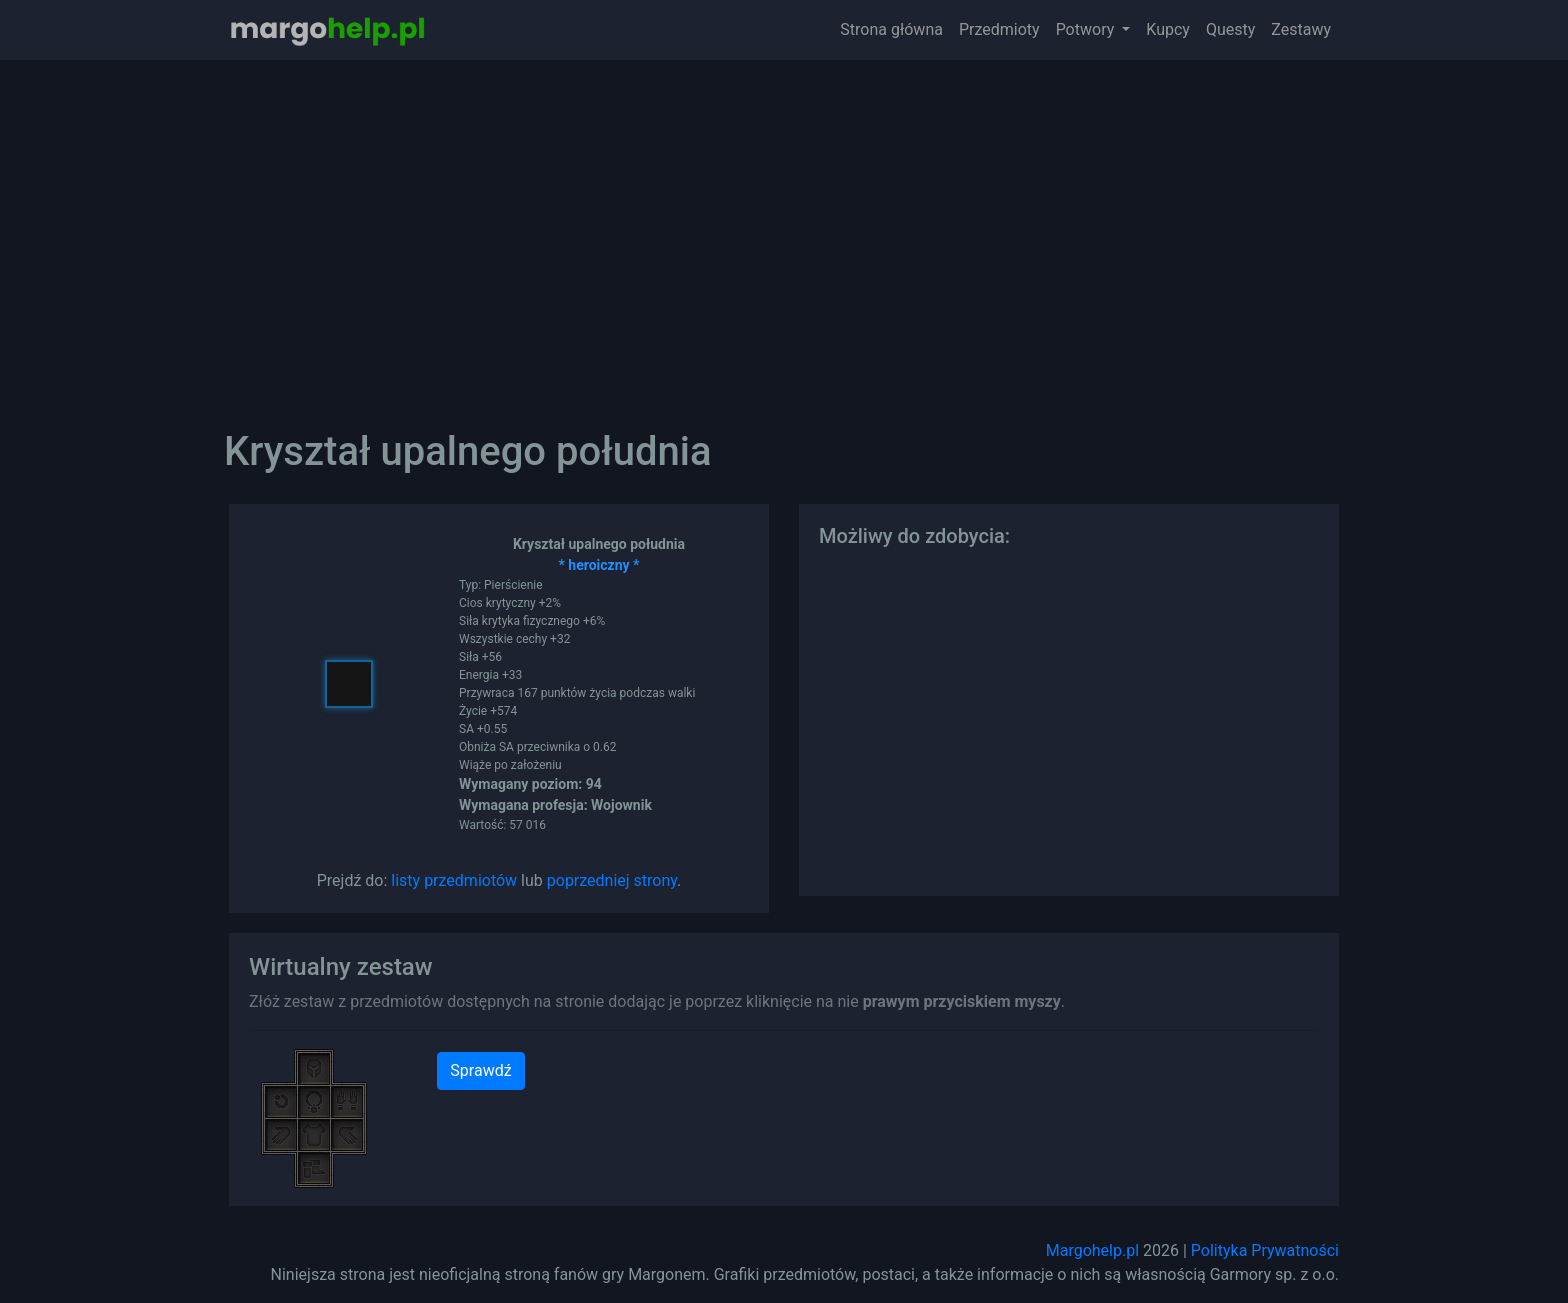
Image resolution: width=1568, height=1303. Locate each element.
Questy (1230, 29)
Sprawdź (480, 1070)
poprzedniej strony (612, 880)
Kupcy (1168, 29)
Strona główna (891, 29)
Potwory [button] (1087, 29)
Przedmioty (999, 29)
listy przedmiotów (454, 880)
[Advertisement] (784, 230)
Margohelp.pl (1092, 1250)
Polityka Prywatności (1265, 1250)
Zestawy (1301, 29)
